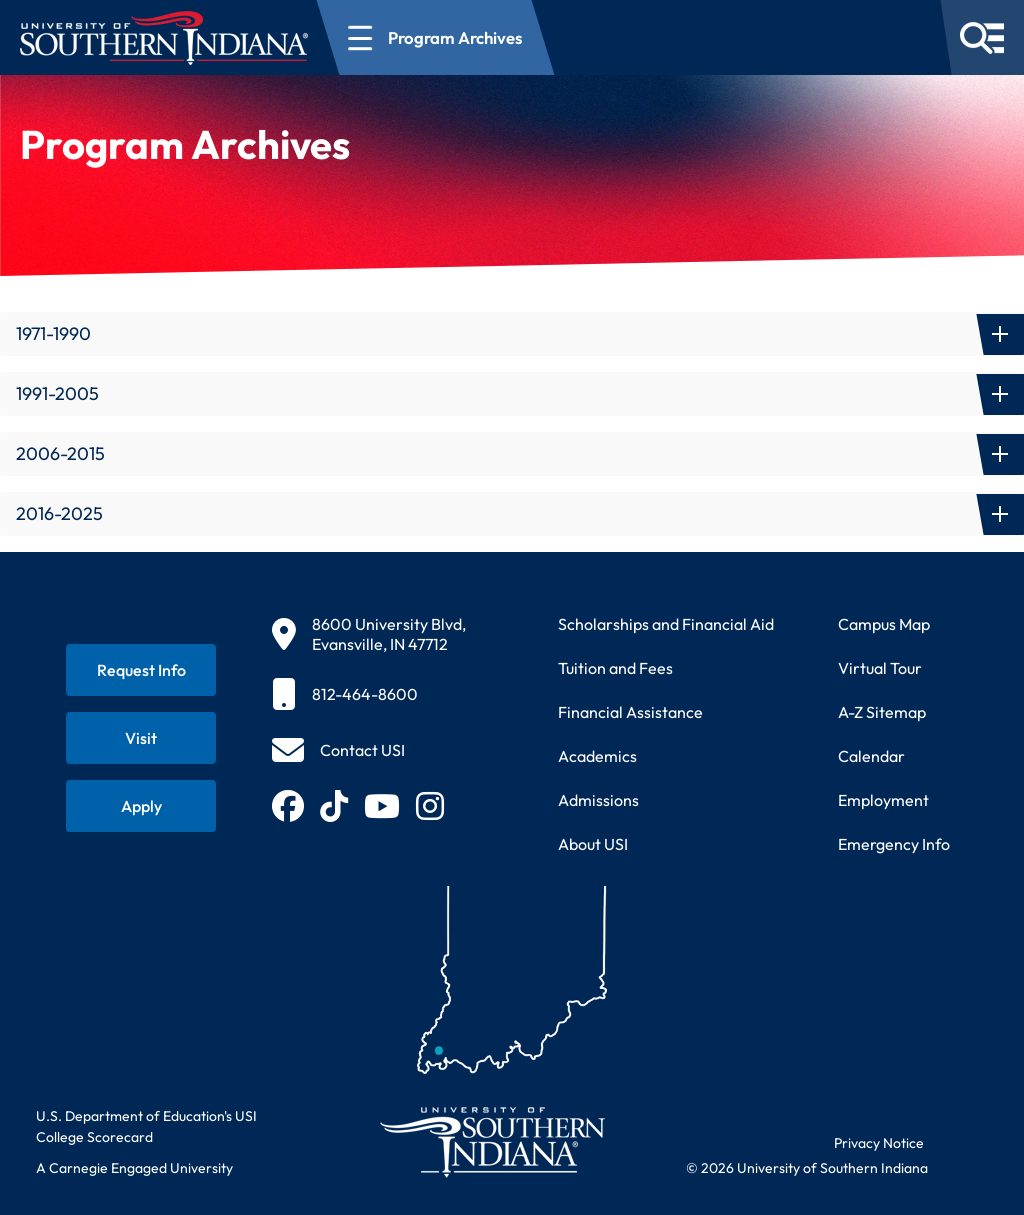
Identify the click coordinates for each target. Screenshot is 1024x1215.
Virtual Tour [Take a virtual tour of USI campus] (880, 668)
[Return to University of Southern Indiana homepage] (491, 1141)
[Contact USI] (338, 750)
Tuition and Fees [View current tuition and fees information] (615, 668)
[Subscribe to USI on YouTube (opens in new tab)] (382, 806)
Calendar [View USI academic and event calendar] (871, 756)
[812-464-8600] (369, 694)
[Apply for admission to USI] (141, 806)
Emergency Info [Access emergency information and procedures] (894, 844)
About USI (593, 844)
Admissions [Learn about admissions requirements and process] (598, 800)
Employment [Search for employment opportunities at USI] (883, 800)
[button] (512, 334)
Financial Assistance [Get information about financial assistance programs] (630, 712)
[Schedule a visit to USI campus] (141, 738)
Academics (597, 756)
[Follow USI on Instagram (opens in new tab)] (430, 806)
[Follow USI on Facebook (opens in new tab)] (288, 806)
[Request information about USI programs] (141, 670)
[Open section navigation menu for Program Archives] (436, 37)
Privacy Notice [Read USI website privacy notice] (879, 1143)
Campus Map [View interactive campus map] (884, 624)
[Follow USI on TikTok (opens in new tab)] (334, 806)
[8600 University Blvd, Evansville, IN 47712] (369, 634)
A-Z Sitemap (882, 712)
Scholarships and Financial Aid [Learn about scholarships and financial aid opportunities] (666, 624)
